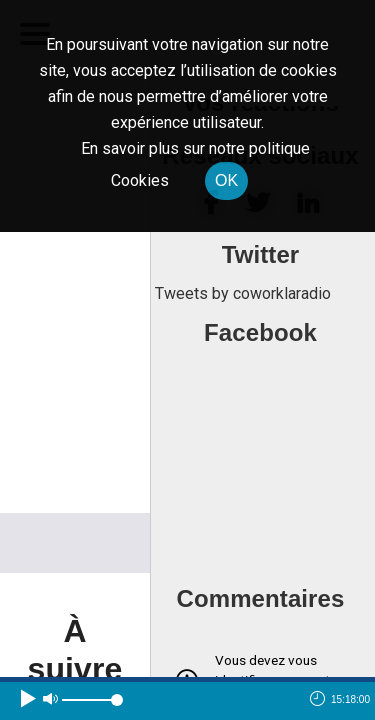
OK (226, 180)
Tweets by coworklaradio (243, 293)
